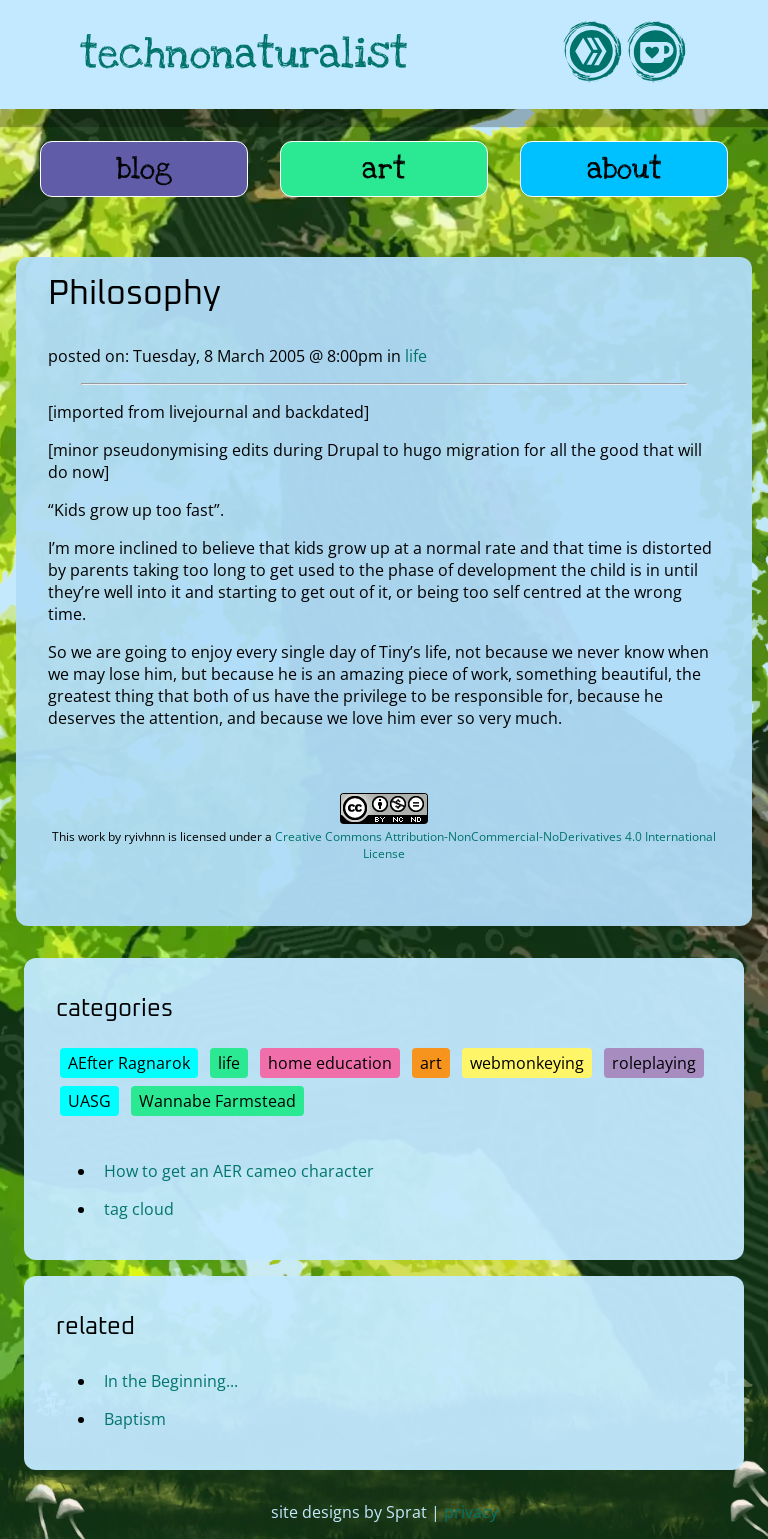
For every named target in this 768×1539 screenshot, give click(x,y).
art (384, 169)
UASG (89, 1101)
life (416, 356)
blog (144, 169)
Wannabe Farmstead (217, 1101)
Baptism (135, 1418)
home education (330, 1063)
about (624, 169)
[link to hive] (592, 54)
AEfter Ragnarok (129, 1063)
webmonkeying (527, 1063)
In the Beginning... (171, 1380)
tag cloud (139, 1209)
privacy (471, 1512)
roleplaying (654, 1063)
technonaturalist (244, 54)
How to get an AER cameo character (239, 1171)
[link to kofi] (656, 54)
